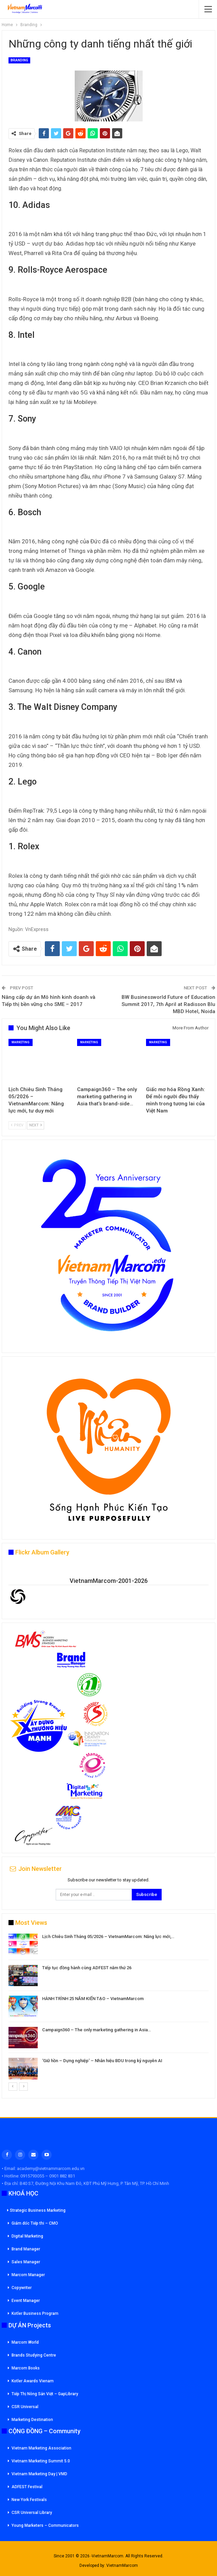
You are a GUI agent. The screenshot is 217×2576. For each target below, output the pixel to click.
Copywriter (22, 2287)
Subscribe (146, 1894)
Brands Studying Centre (34, 2355)
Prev (17, 1125)
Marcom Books (26, 2368)
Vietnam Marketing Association (41, 2448)
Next (35, 1125)
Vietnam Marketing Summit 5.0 (41, 2461)
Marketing (21, 1042)
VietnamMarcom (122, 2565)
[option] (108, 2008)
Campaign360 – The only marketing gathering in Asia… (96, 2029)
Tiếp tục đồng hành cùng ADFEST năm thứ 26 (86, 1967)
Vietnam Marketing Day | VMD (39, 2474)
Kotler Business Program (35, 2313)
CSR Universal (25, 2406)
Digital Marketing (27, 2236)
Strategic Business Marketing (36, 2210)
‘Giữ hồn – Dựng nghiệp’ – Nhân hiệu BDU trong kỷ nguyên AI (102, 2060)
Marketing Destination (32, 2419)
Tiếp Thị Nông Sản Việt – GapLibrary (45, 2393)
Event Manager (26, 2300)
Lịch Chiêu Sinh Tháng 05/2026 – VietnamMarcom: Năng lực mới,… (108, 1936)
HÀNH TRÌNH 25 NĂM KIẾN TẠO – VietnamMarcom (93, 1998)
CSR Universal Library (32, 2512)
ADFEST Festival (27, 2486)
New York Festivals (29, 2499)
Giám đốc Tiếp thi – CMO (35, 2223)
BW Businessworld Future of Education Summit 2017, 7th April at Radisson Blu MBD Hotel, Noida (168, 1004)
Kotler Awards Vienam (33, 2381)
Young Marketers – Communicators (45, 2525)
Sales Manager (26, 2262)
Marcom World (25, 2342)
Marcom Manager (28, 2274)
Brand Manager (26, 2249)
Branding (19, 60)
